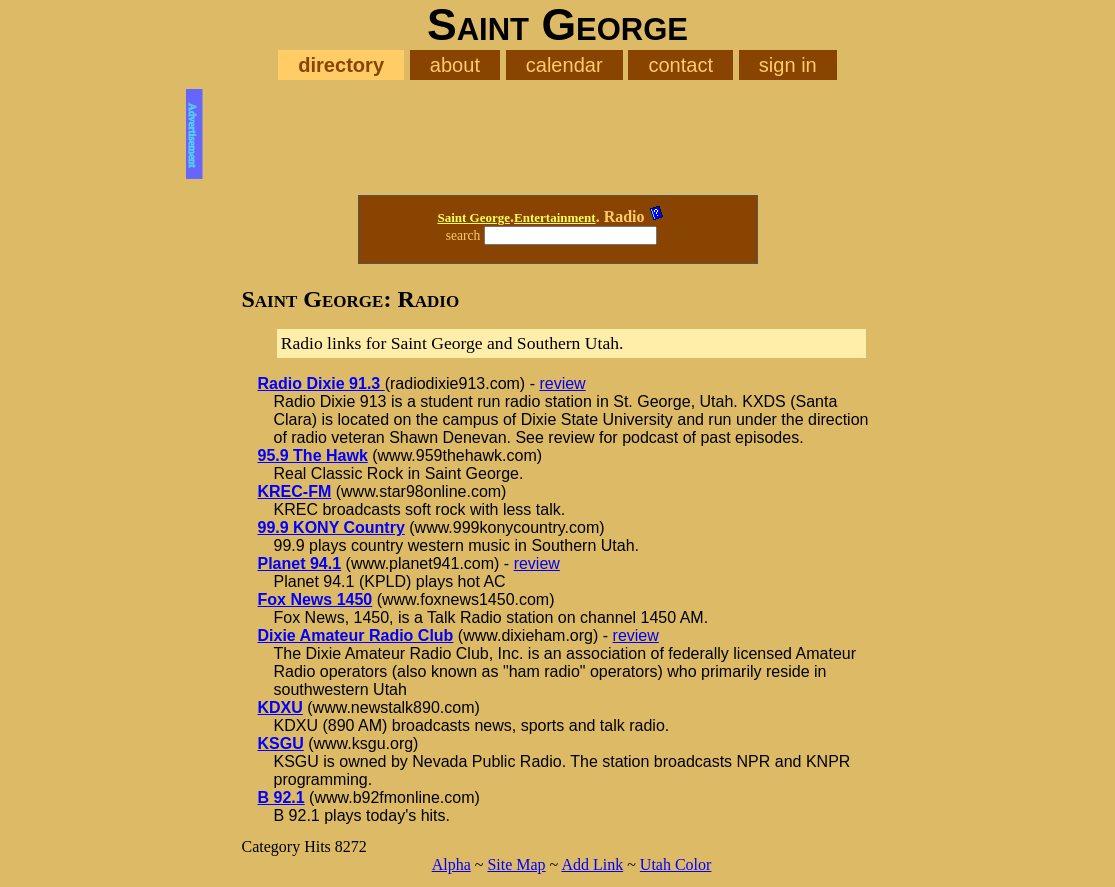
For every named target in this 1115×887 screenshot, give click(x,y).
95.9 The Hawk (313, 455)
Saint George (473, 217)
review (562, 383)
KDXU (280, 707)
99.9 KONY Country (331, 527)
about (455, 65)
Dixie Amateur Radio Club (356, 635)
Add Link (592, 864)
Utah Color (676, 864)
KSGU (281, 743)
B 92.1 (281, 797)
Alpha (451, 864)
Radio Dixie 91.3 (321, 383)
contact (680, 65)
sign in (788, 65)
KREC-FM (295, 491)
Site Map (516, 864)
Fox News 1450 (315, 599)
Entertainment (555, 217)
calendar (564, 65)
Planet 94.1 (300, 563)
